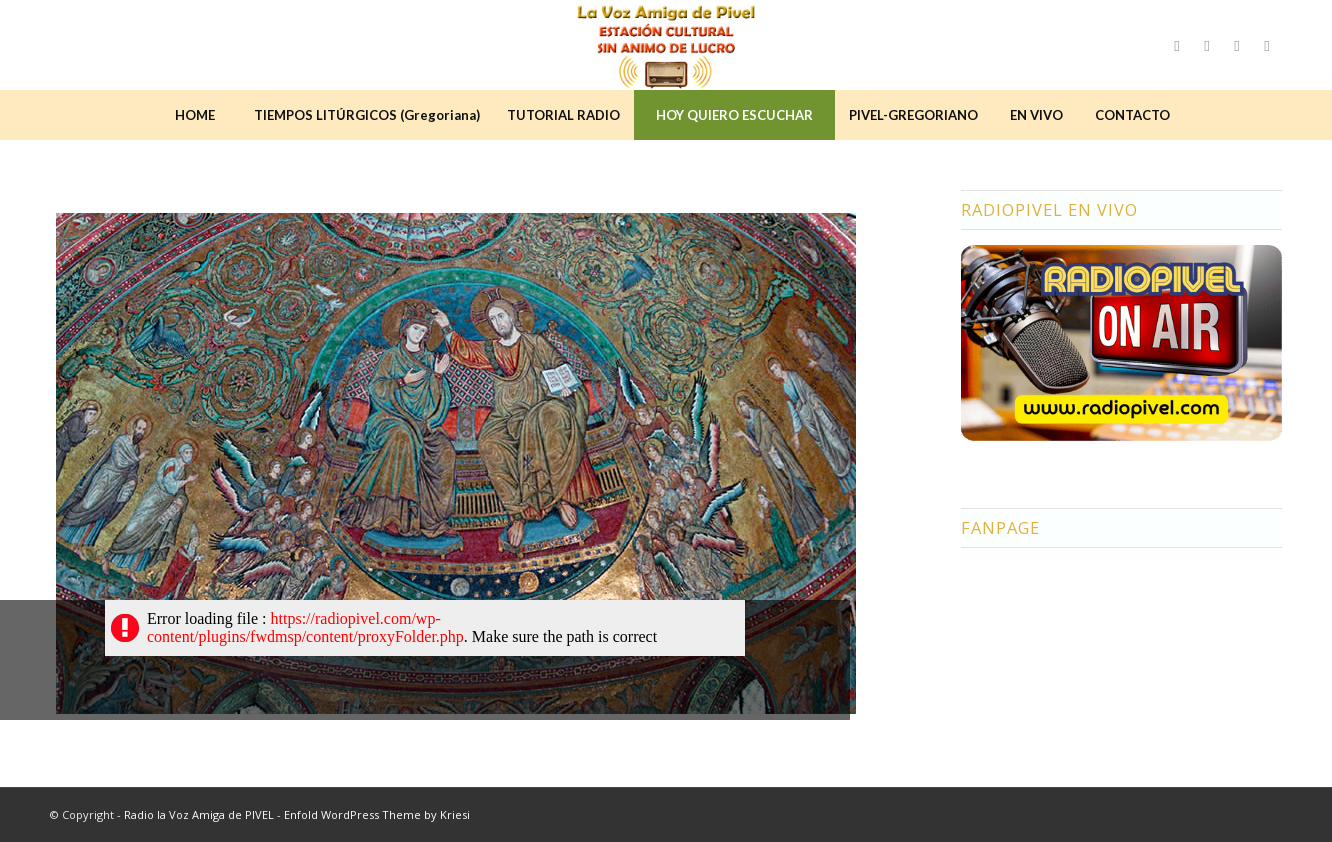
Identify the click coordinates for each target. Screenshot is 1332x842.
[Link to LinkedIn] (1267, 45)
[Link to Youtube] (1237, 45)
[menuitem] (195, 115)
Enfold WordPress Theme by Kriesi (377, 814)
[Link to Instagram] (1207, 45)
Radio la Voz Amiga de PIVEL (199, 814)
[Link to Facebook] (1177, 45)
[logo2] (666, 45)
